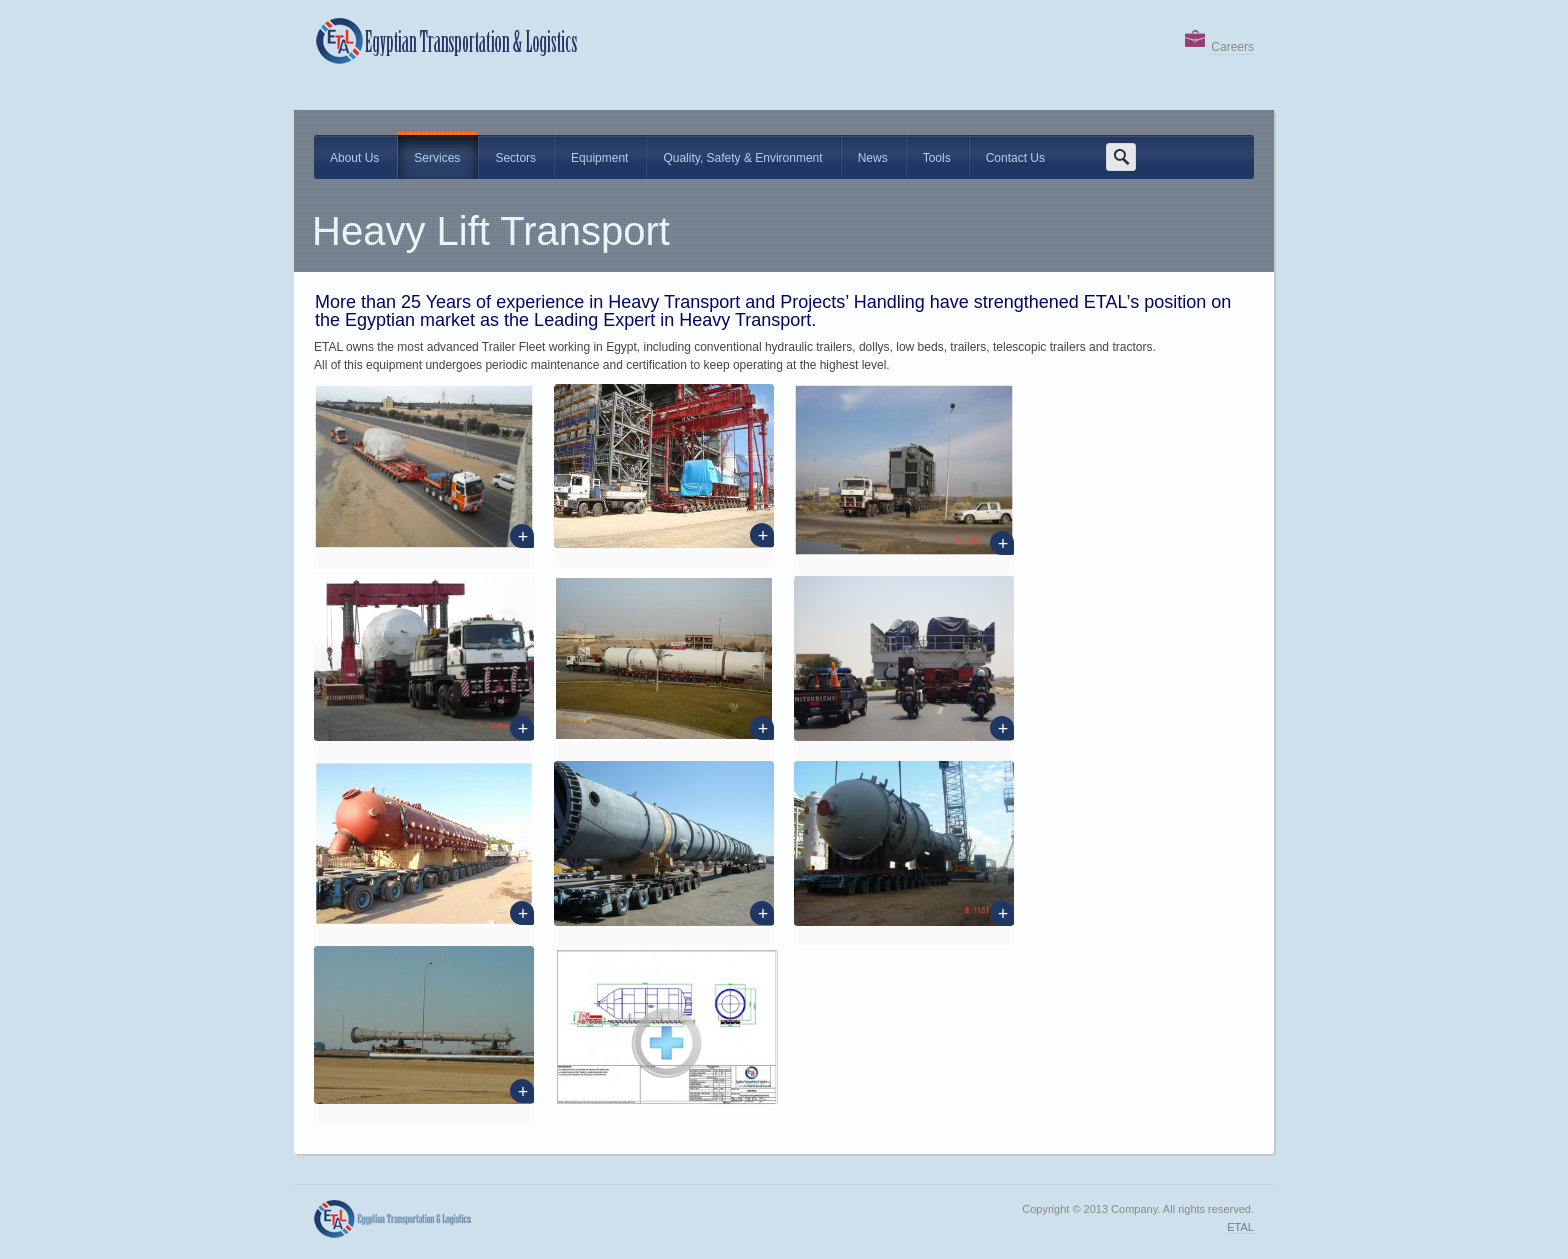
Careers (1232, 47)
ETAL (1240, 1227)
